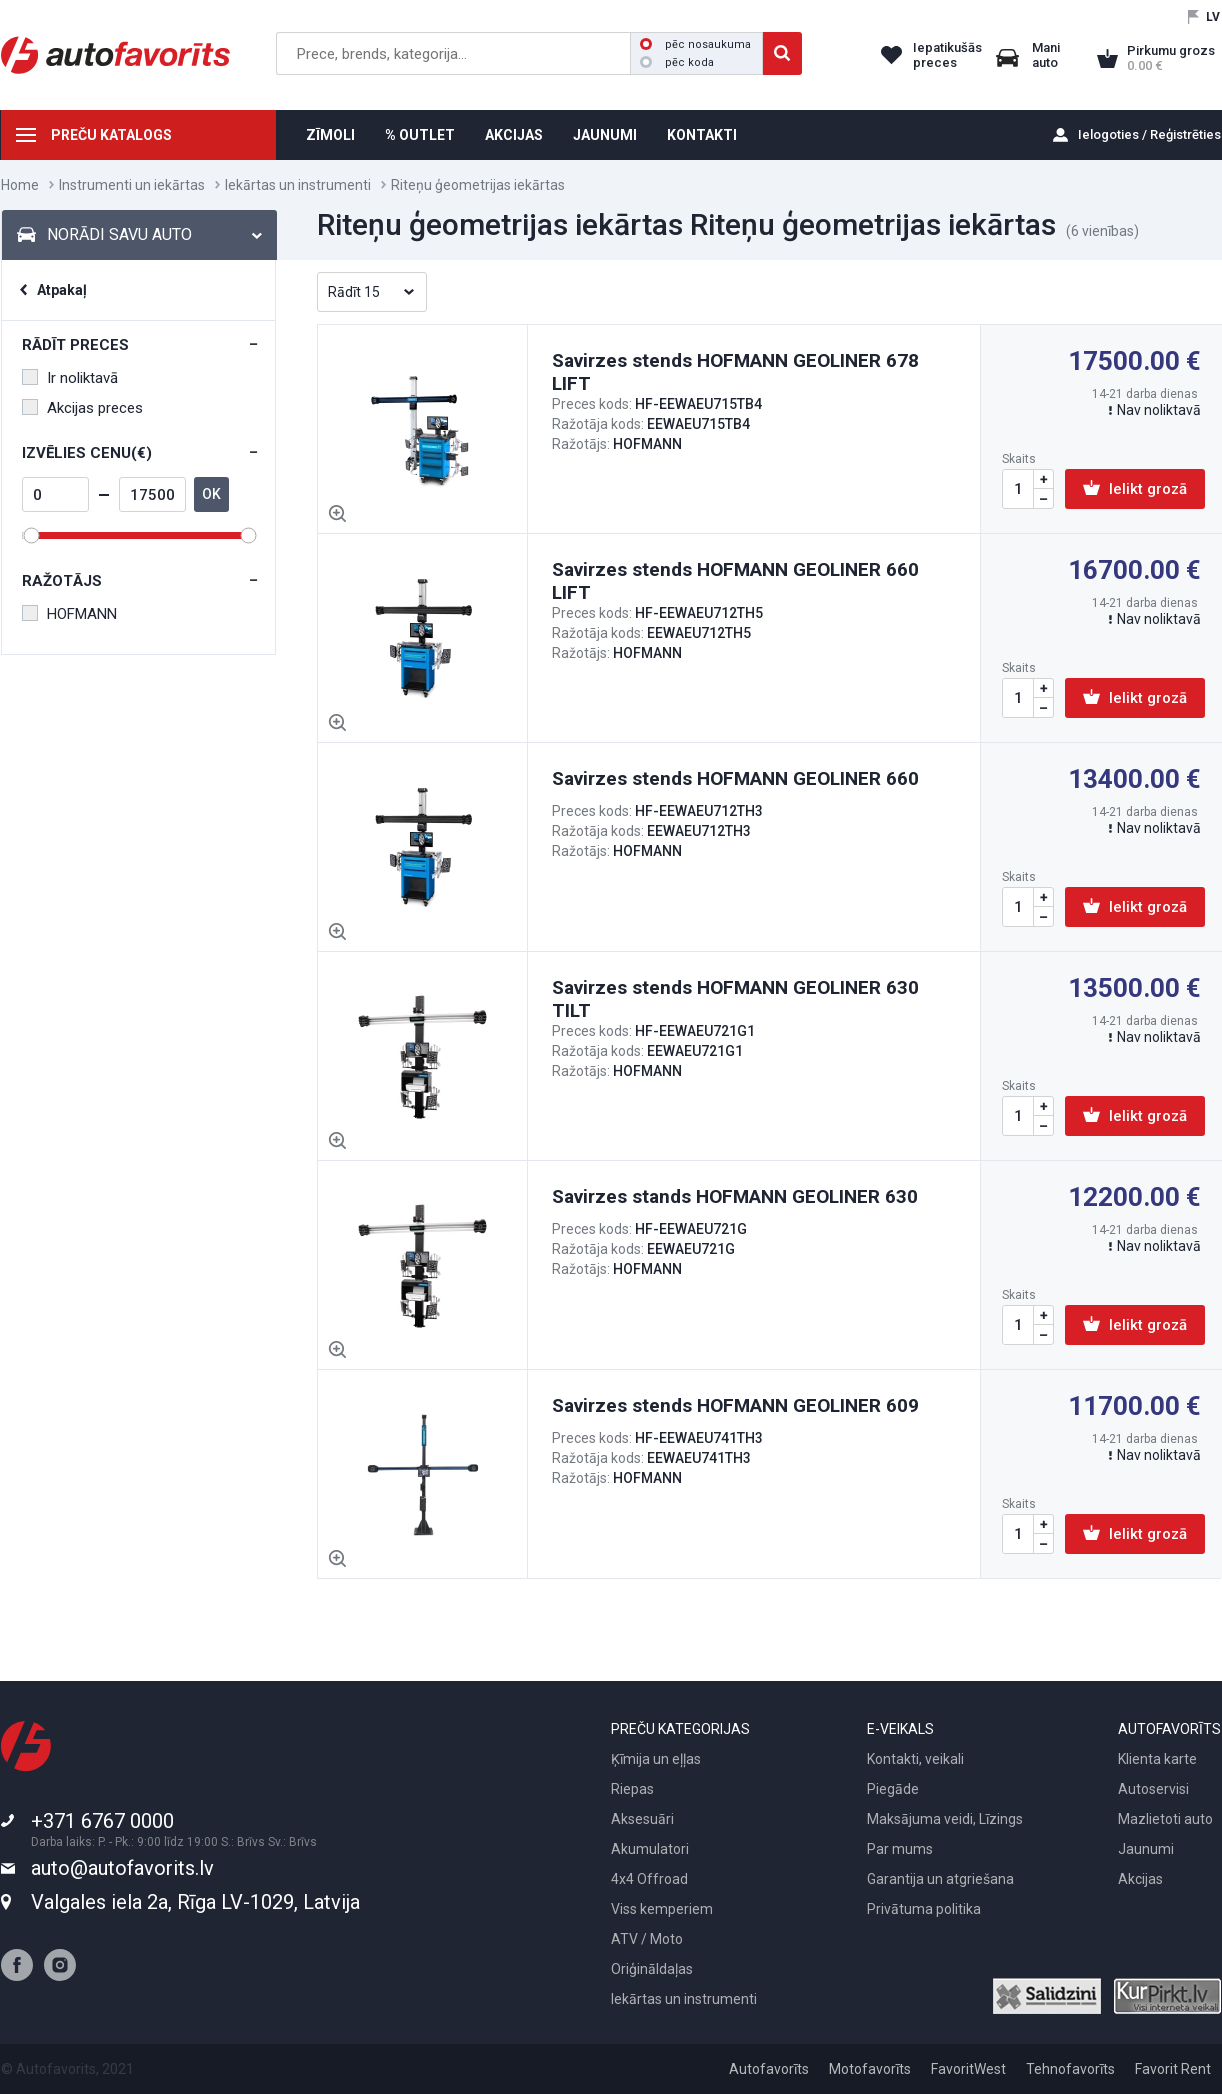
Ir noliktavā (70, 378)
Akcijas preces (82, 408)
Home (20, 185)
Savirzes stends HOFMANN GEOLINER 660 (735, 778)
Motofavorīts (870, 2069)
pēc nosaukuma (695, 44)
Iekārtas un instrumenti (298, 185)
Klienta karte (1157, 1759)
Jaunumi (1146, 1849)
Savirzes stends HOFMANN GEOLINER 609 (735, 1405)
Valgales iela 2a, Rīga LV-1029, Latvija (195, 1902)
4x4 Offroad (649, 1879)
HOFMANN (69, 614)
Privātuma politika (924, 1909)
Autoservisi (1153, 1789)
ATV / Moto (647, 1939)
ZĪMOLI (330, 135)
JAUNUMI (605, 135)
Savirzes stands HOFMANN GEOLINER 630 (735, 1196)
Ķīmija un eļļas (656, 1759)
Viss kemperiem (662, 1909)
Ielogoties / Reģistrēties (1149, 134)
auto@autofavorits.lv (122, 1868)
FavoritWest (968, 2069)
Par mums (900, 1849)
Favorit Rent (1173, 2069)
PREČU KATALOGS (111, 135)
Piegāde (893, 1789)
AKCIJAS (514, 135)
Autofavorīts (769, 2069)
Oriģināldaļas (652, 1969)
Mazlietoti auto (1165, 1819)
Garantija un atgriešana (940, 1879)
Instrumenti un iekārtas (132, 185)
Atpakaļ (62, 290)
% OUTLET (420, 135)
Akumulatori (650, 1849)
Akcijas (1140, 1879)
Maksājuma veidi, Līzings (945, 1819)
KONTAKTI (702, 135)
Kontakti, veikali (915, 1759)
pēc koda (677, 62)
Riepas (632, 1789)
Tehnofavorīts (1070, 2069)
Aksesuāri (642, 1819)
